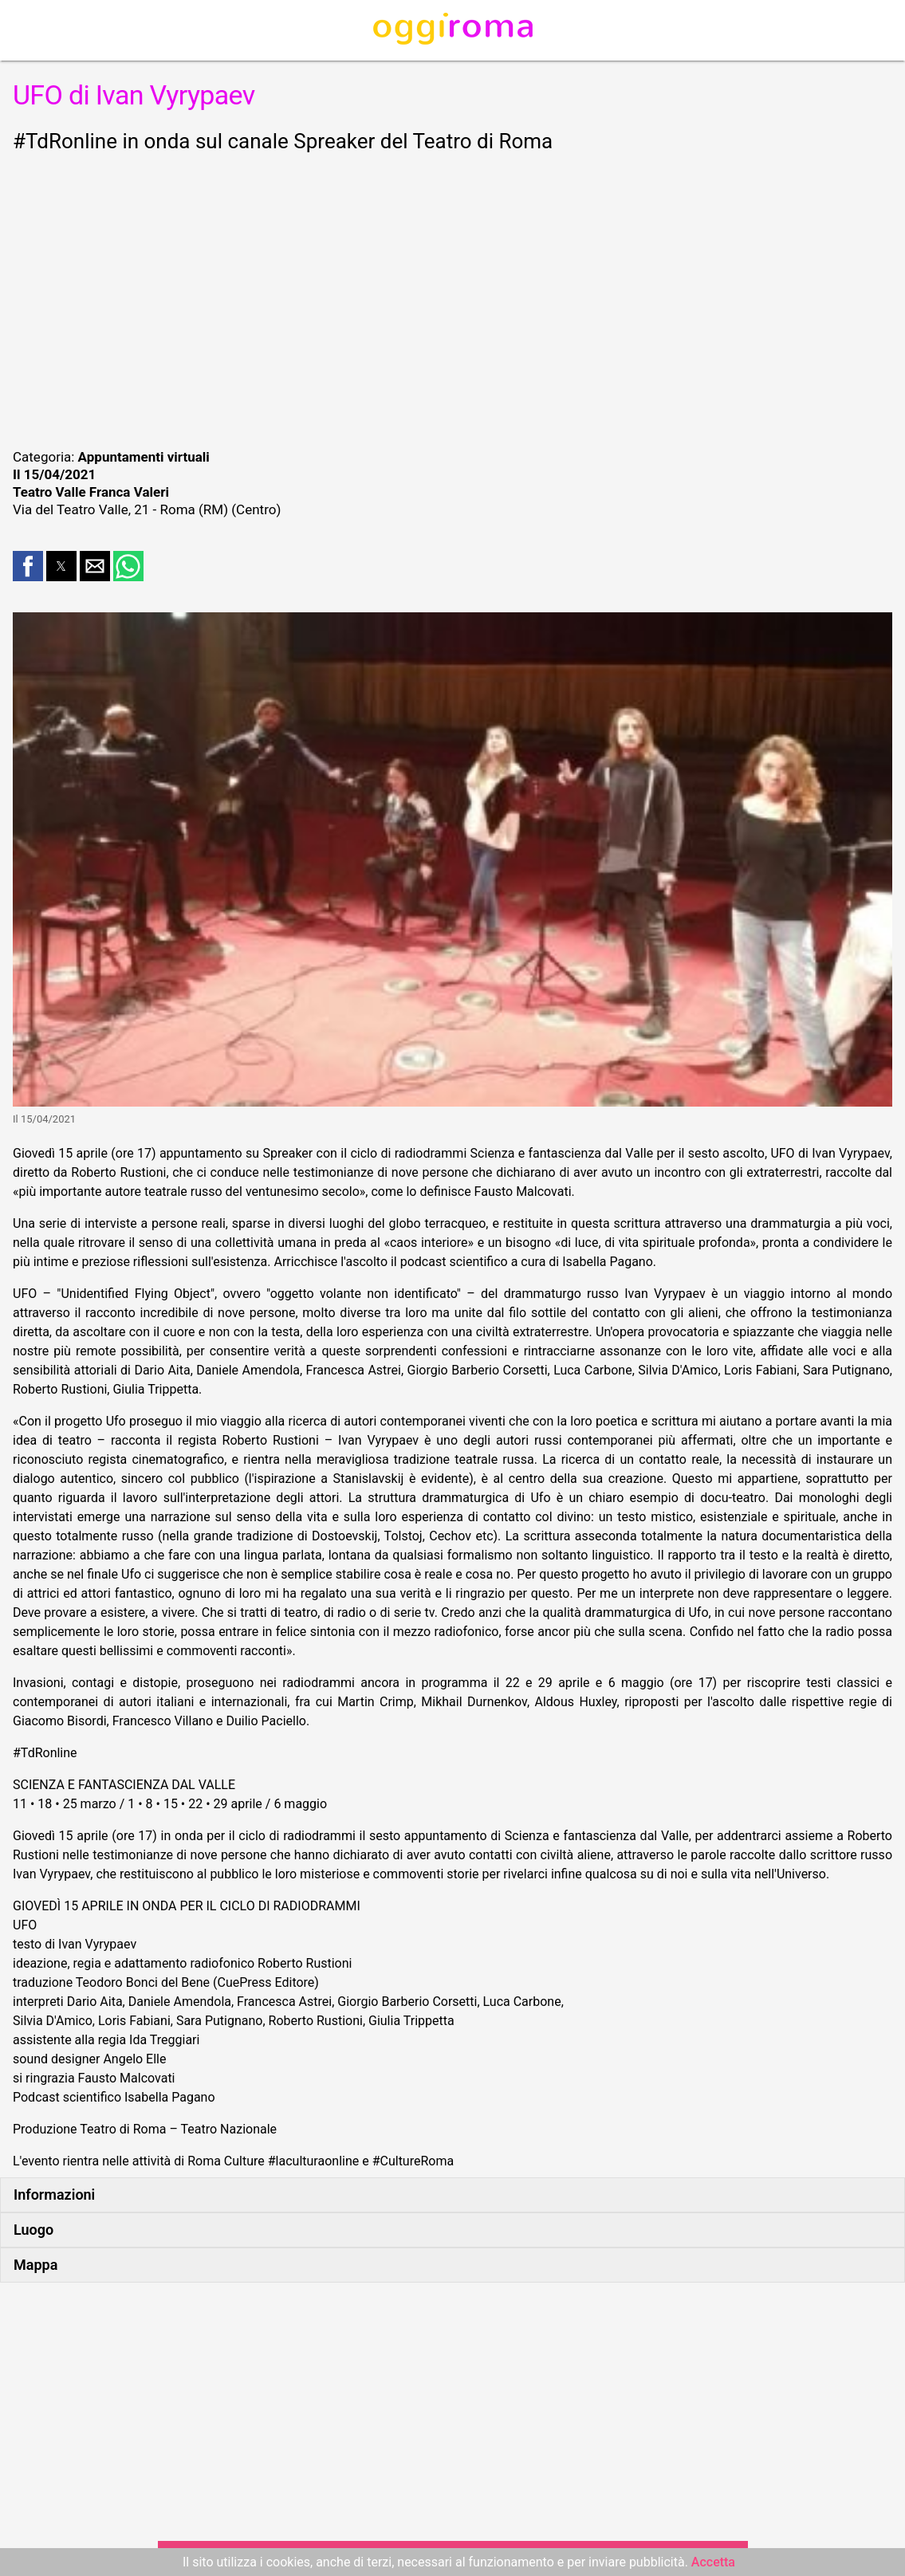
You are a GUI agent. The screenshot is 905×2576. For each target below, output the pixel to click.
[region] (452, 298)
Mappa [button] (35, 2264)
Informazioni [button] (54, 2194)
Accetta (713, 2562)
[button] (28, 566)
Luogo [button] (33, 2229)
